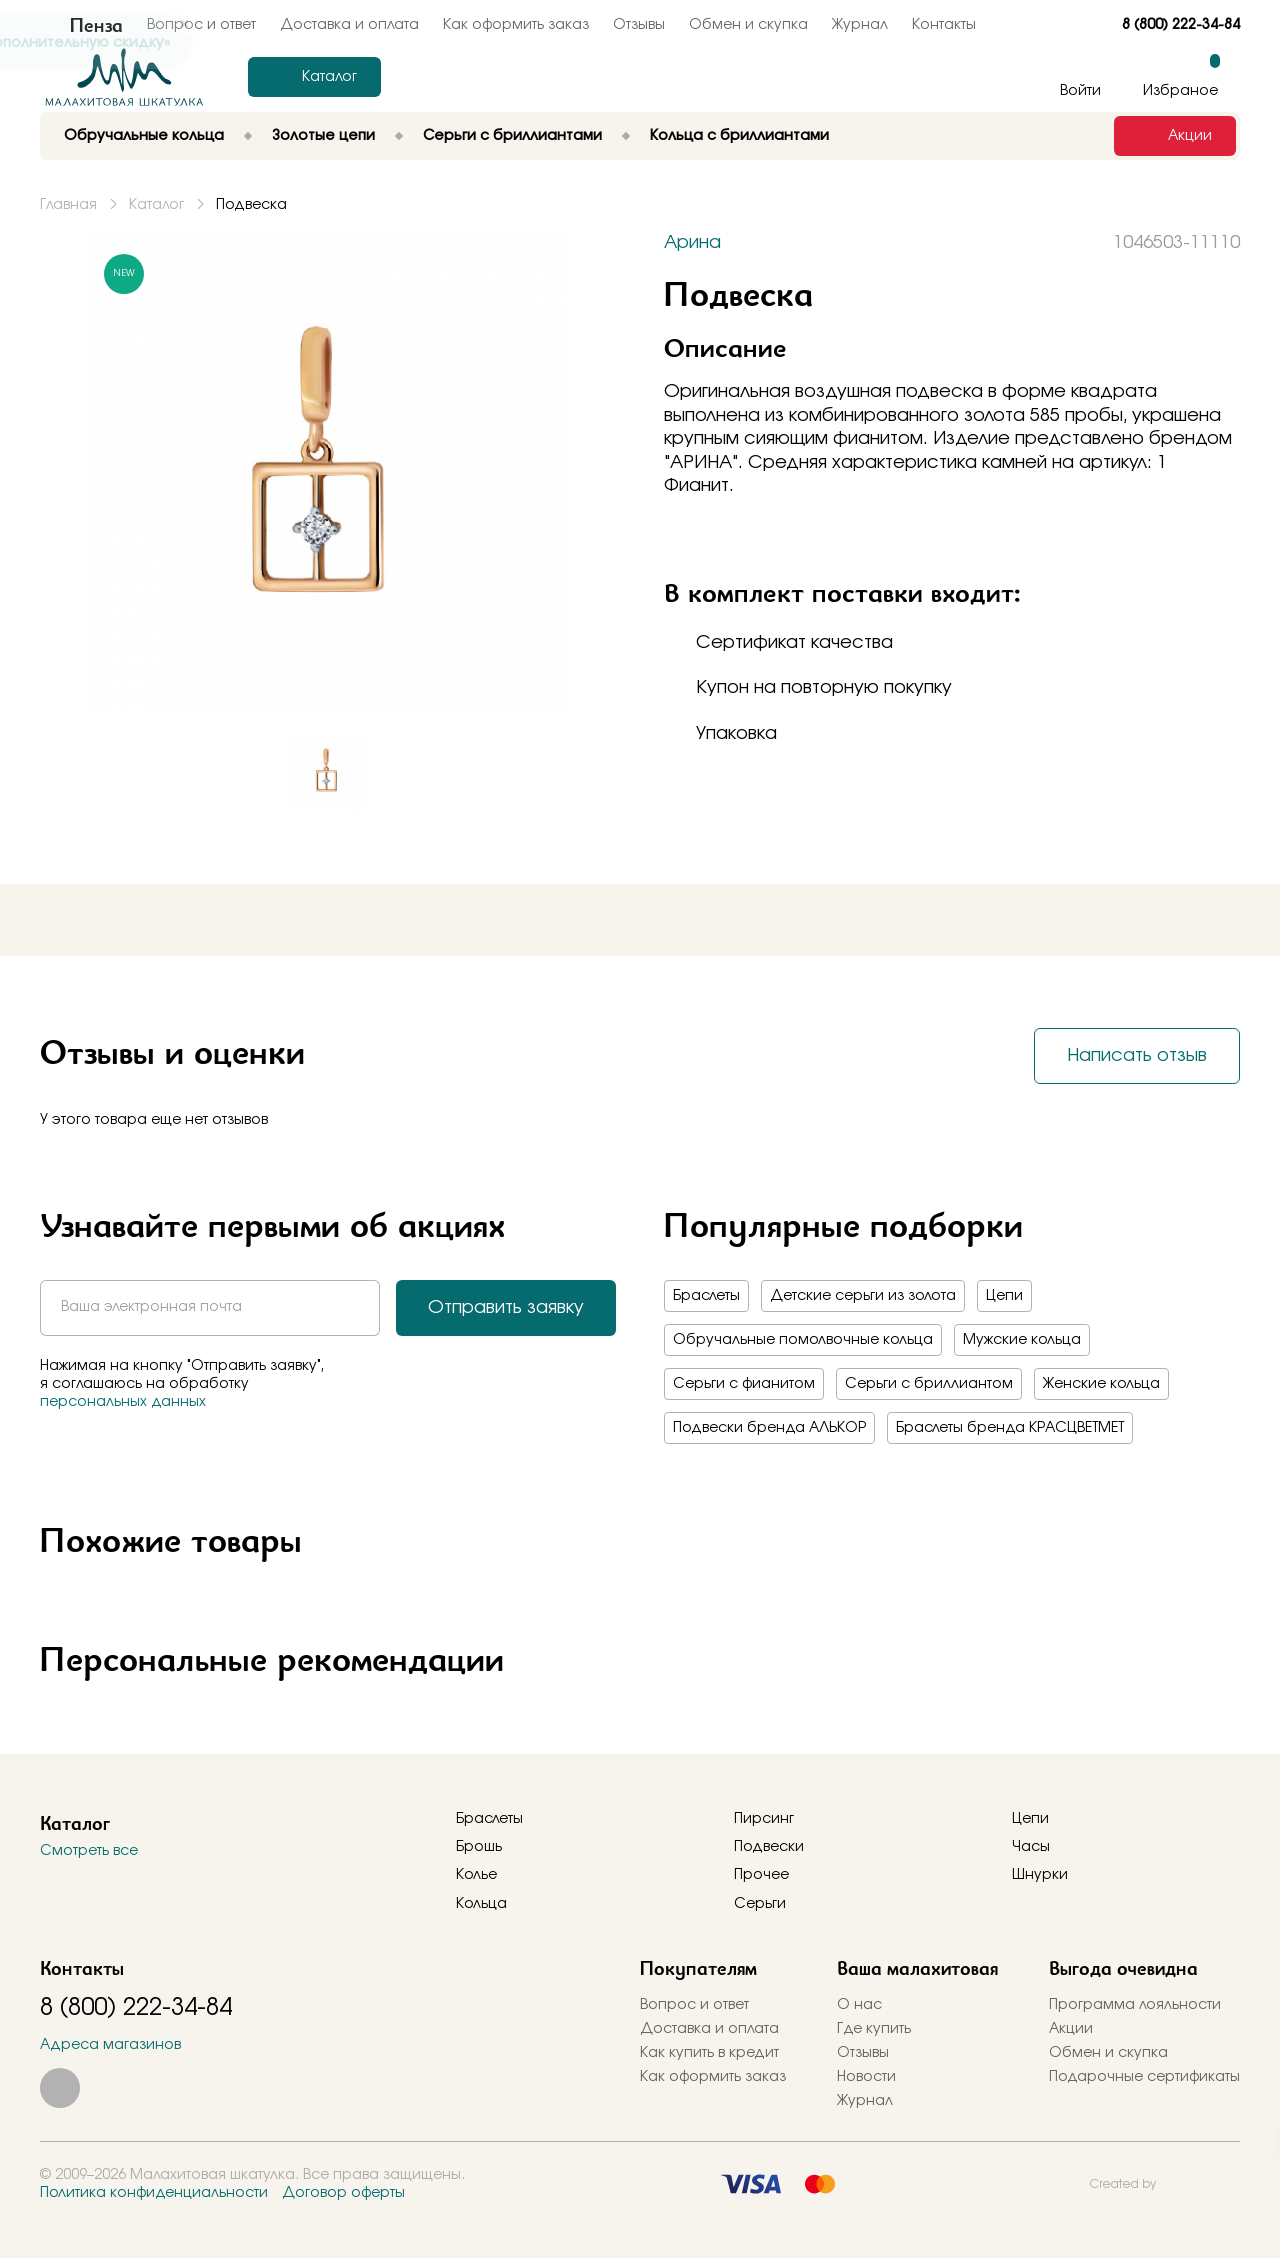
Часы (1031, 1847)
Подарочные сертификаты (1144, 2077)
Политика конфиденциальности (154, 2193)
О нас (859, 2005)
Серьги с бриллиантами (512, 136)
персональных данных (123, 1402)
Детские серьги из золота (863, 1296)
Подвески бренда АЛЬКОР (769, 1428)
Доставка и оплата (709, 2029)
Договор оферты (343, 2193)
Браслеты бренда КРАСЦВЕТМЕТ (1010, 1428)
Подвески (769, 1847)
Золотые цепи (323, 136)
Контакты (944, 25)
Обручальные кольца (144, 136)
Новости (866, 2077)
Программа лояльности (1135, 2005)
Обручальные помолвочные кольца (803, 1340)
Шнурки (1040, 1875)
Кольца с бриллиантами (739, 136)
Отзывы (639, 25)
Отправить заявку (506, 1308)
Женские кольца (1101, 1384)
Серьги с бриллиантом (929, 1384)
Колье (476, 1875)
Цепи (1004, 1296)
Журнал (860, 25)
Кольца (481, 1904)
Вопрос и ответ (694, 2005)
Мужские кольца (1022, 1340)
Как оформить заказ (516, 25)
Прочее (761, 1875)
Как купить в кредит (709, 2053)
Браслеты (706, 1296)
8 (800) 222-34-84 (1181, 25)
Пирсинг (764, 1819)
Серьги (760, 1904)
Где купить (874, 2029)
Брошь (479, 1847)
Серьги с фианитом (744, 1384)
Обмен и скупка (748, 25)
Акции (1071, 2029)
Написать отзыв (1137, 1056)
